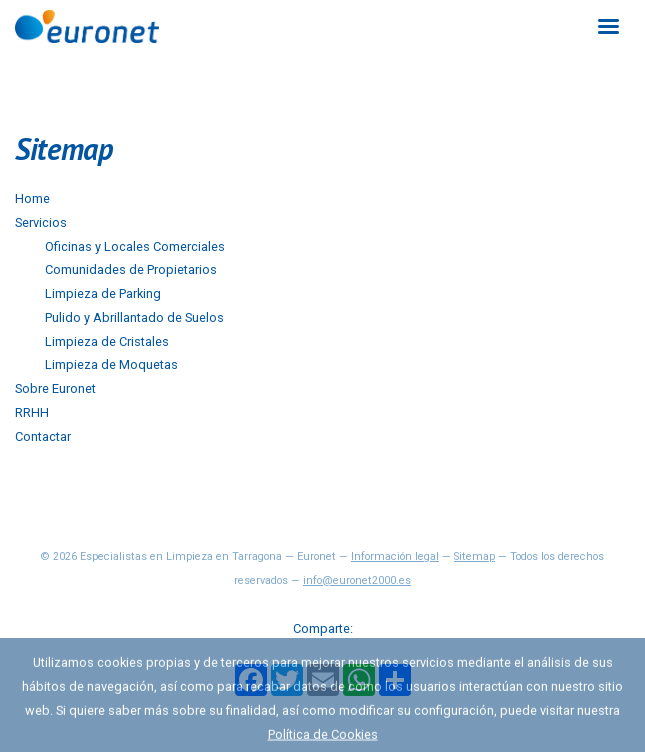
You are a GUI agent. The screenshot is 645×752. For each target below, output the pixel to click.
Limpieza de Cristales (107, 341)
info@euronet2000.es (357, 580)
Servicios (41, 222)
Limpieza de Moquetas (111, 364)
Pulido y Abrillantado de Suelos (134, 317)
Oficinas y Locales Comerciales (135, 246)
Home (32, 198)
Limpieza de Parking (103, 293)
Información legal (395, 556)
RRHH (32, 412)
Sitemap (474, 556)
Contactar (43, 436)
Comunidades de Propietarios (131, 269)
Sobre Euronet (55, 388)
